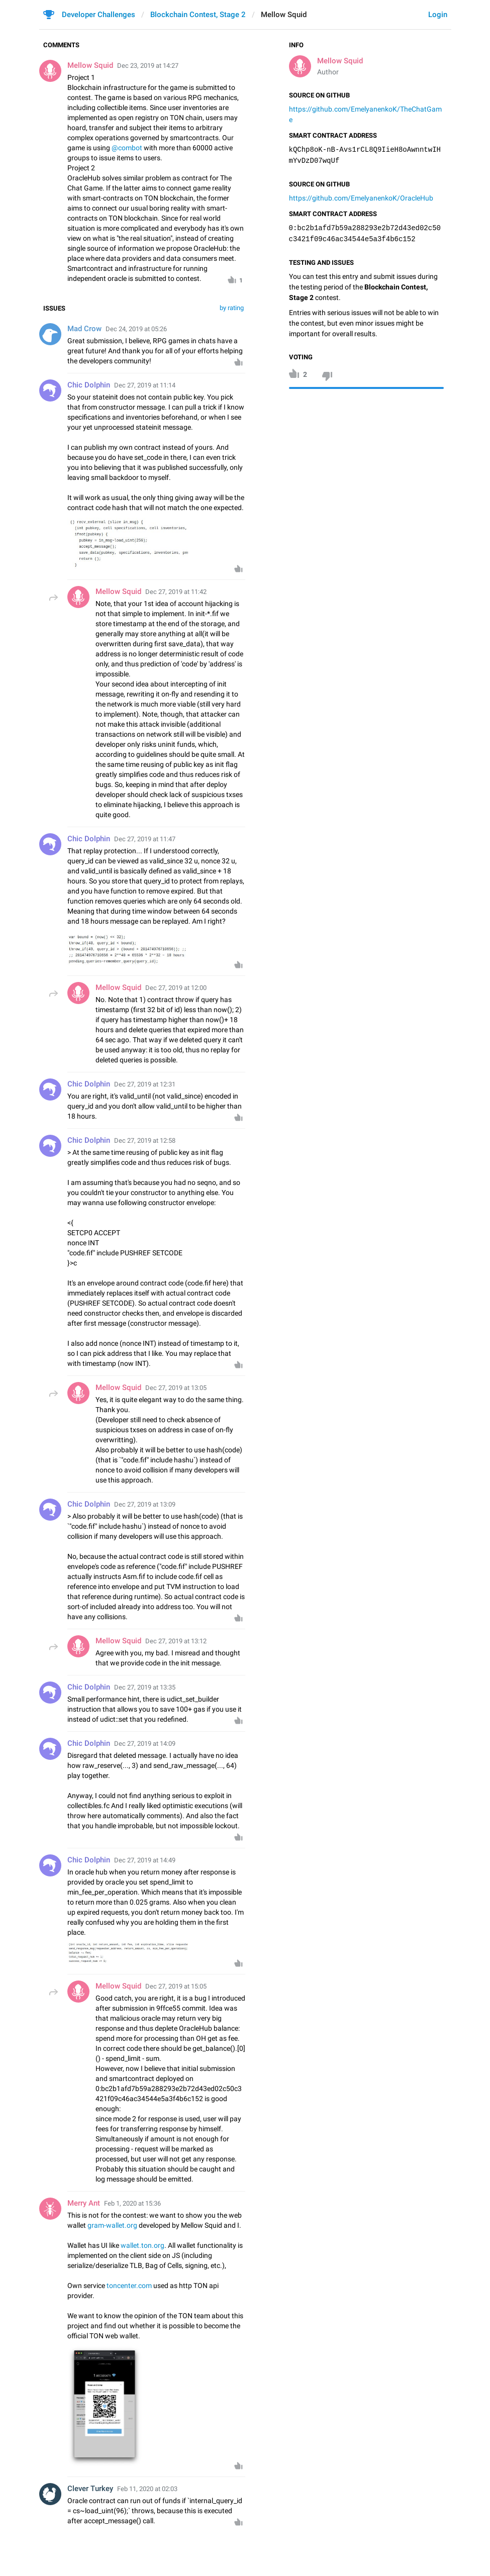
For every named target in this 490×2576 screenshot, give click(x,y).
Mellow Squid (340, 60)
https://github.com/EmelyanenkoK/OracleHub (361, 198)
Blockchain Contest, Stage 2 (198, 14)
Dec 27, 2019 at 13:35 (144, 1687)
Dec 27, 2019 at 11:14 (144, 385)
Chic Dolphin (88, 384)
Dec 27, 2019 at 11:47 (144, 839)
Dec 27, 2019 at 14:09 (144, 1743)
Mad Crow (84, 328)
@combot (127, 148)
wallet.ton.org (142, 2245)
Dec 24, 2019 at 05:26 (136, 329)
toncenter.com (129, 2286)
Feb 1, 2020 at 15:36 (132, 2203)
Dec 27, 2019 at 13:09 (144, 1504)
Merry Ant (83, 2203)
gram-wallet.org (112, 2225)
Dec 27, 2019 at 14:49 (144, 1860)
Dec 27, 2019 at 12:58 (144, 1140)
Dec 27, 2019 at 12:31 (144, 1084)
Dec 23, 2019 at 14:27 (147, 65)
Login (437, 14)
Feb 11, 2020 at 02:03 (147, 2489)
